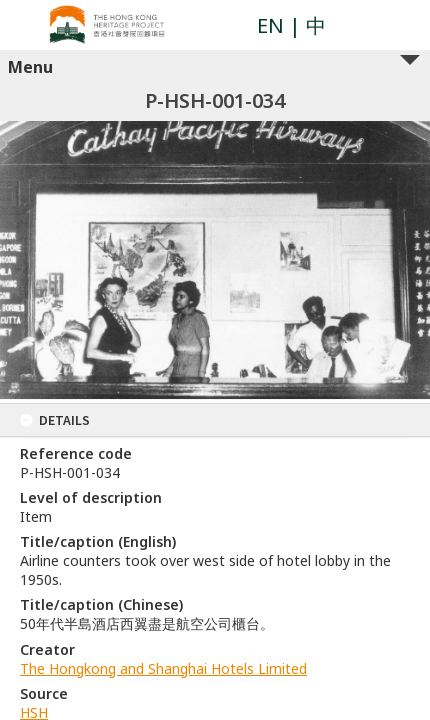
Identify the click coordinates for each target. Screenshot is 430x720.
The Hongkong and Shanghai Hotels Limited (163, 668)
